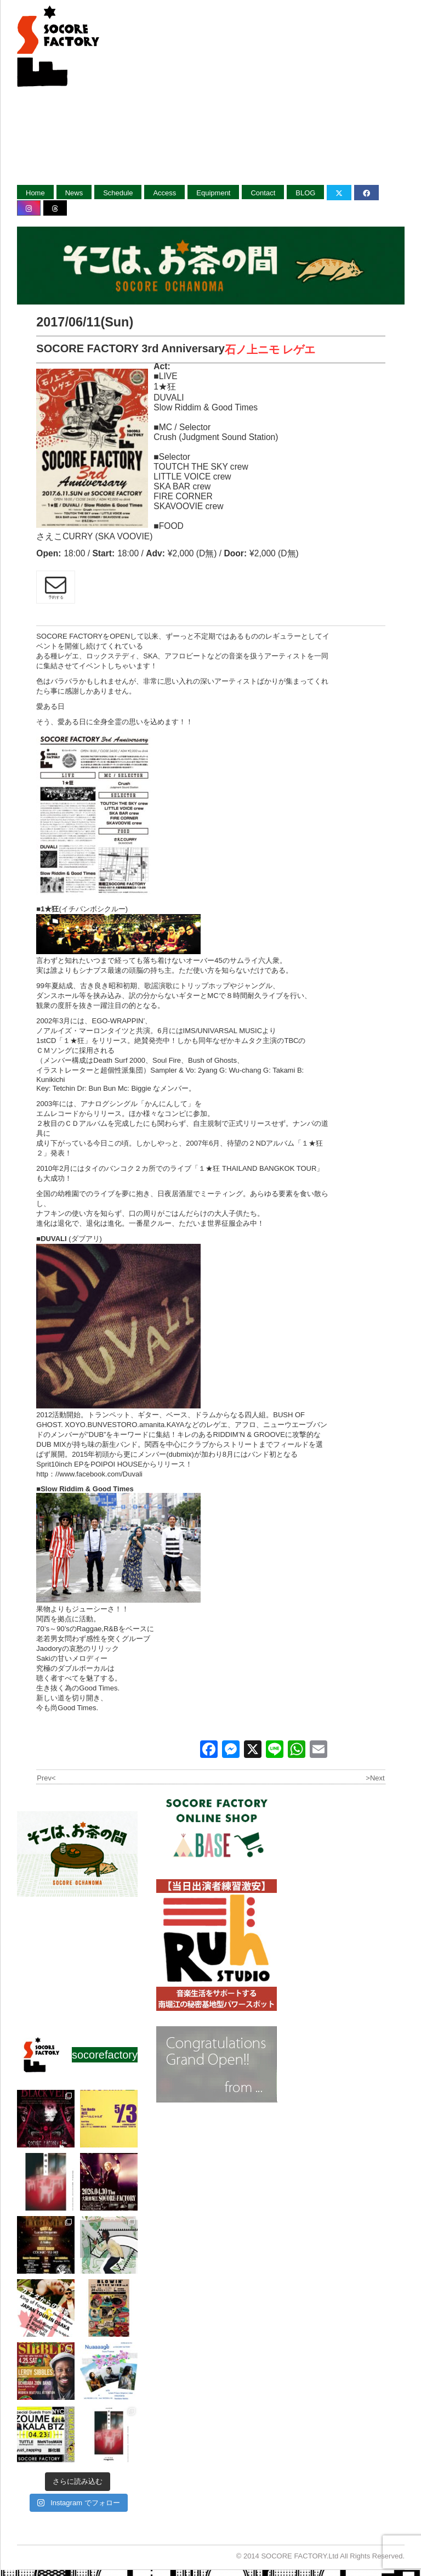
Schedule (118, 193)
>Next (375, 1778)
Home (35, 193)
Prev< (46, 1778)
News (74, 193)
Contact (263, 193)
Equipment (213, 193)
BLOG (305, 193)
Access (164, 193)
